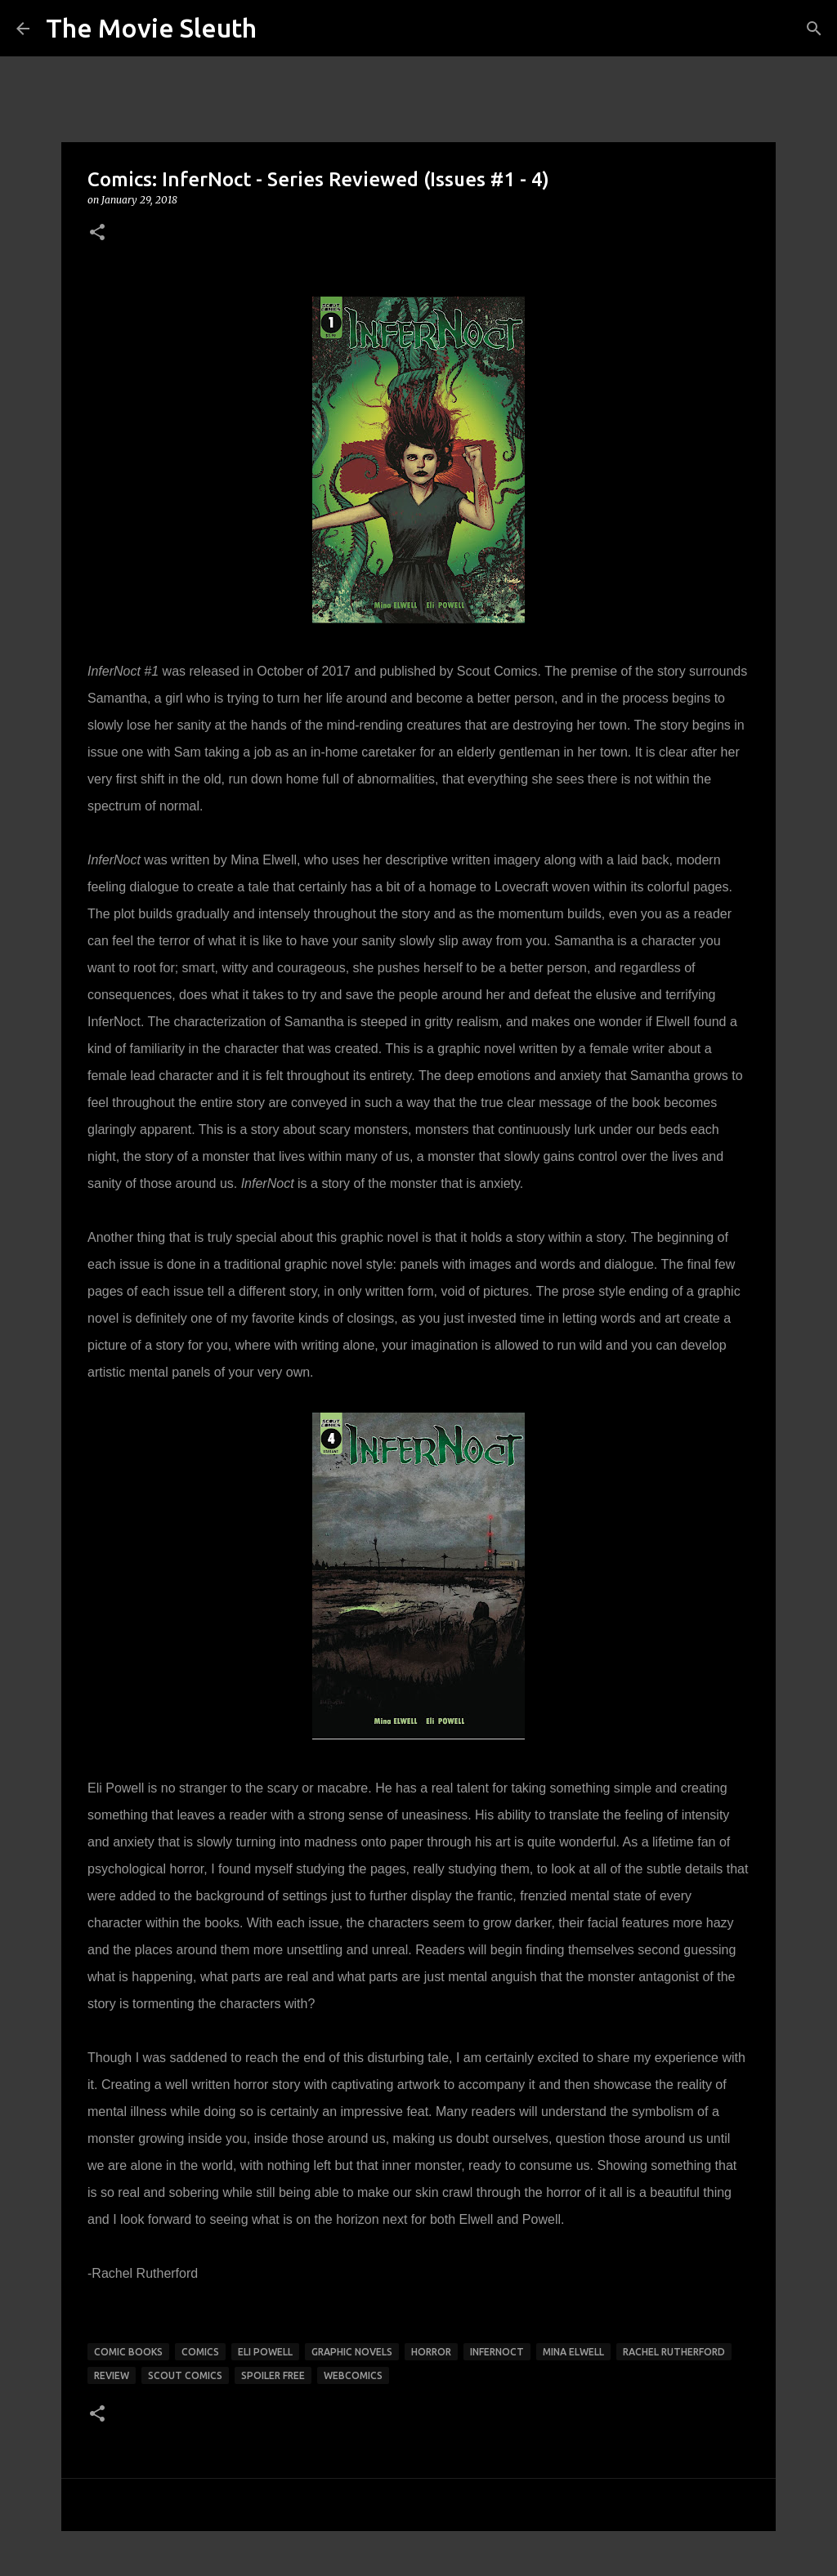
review (111, 2375)
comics (200, 2351)
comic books (128, 2351)
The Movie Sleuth (151, 27)
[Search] (814, 28)
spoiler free (273, 2375)
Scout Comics (185, 2375)
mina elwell (573, 2351)
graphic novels (351, 2351)
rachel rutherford (674, 2351)
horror (431, 2351)
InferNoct (497, 2351)
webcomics (353, 2375)
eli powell (265, 2351)
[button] (97, 233)
